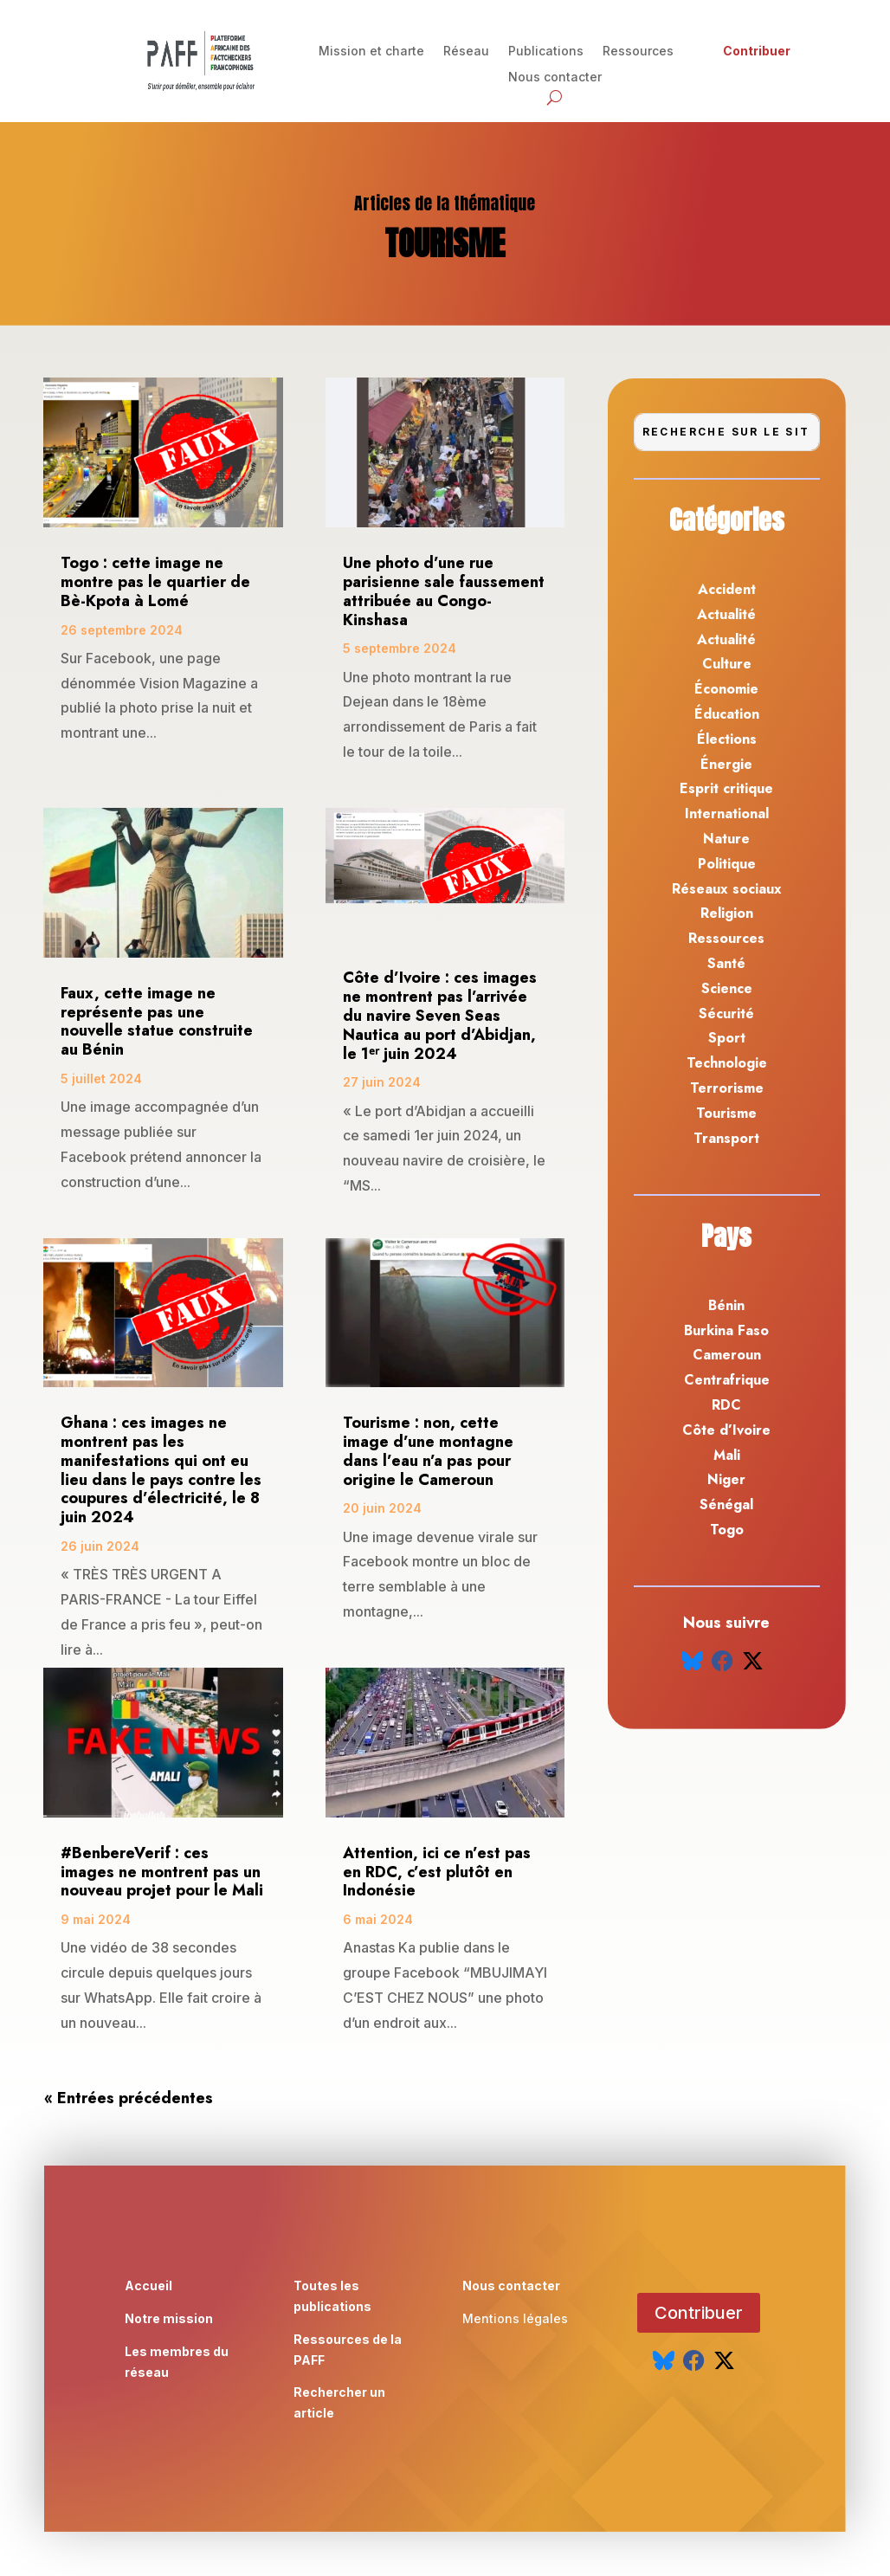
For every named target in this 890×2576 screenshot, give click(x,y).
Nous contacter (555, 77)
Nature (726, 839)
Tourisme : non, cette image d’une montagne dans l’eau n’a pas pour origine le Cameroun (428, 1450)
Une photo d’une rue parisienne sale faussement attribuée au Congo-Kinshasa (444, 591)
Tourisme (726, 1113)
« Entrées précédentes (128, 2098)
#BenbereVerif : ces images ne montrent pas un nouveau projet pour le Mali (162, 1872)
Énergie (726, 764)
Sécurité (726, 1013)
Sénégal (726, 1504)
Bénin (726, 1305)
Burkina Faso (726, 1330)
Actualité (726, 614)
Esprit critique (726, 788)
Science (726, 988)
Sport (726, 1038)
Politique (727, 864)
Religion (726, 913)
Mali (726, 1455)
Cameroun (727, 1355)
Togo (727, 1530)
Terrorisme (727, 1088)
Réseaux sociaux (727, 889)
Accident (727, 589)
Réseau (466, 51)
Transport (726, 1138)
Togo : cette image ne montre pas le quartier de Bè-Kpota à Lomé (155, 582)
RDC (726, 1405)
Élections (727, 739)
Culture (726, 664)
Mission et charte (371, 51)
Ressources (638, 51)
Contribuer (756, 51)
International (727, 813)
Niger (726, 1479)
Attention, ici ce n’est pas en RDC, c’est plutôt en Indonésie (437, 1872)
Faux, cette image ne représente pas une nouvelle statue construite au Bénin (157, 1021)
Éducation (726, 714)
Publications (546, 51)
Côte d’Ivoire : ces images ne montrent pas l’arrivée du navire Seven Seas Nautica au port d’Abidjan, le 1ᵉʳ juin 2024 (440, 1015)
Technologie (727, 1063)
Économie (726, 689)
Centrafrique (727, 1380)
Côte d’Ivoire (726, 1430)
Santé (726, 963)
